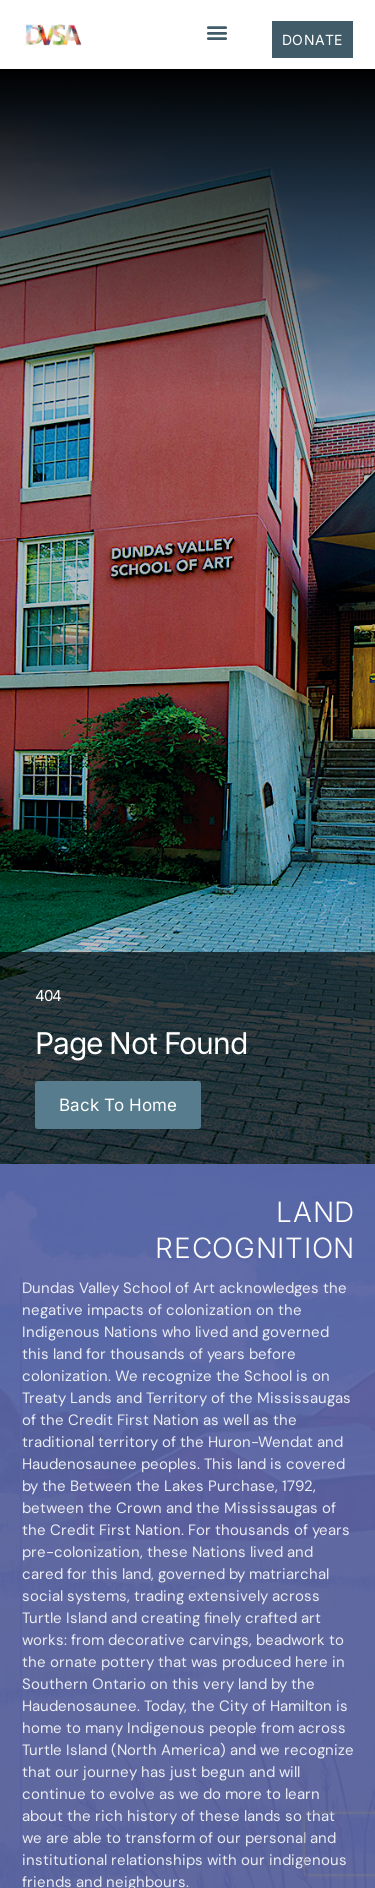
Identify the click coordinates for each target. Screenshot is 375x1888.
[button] (216, 31)
